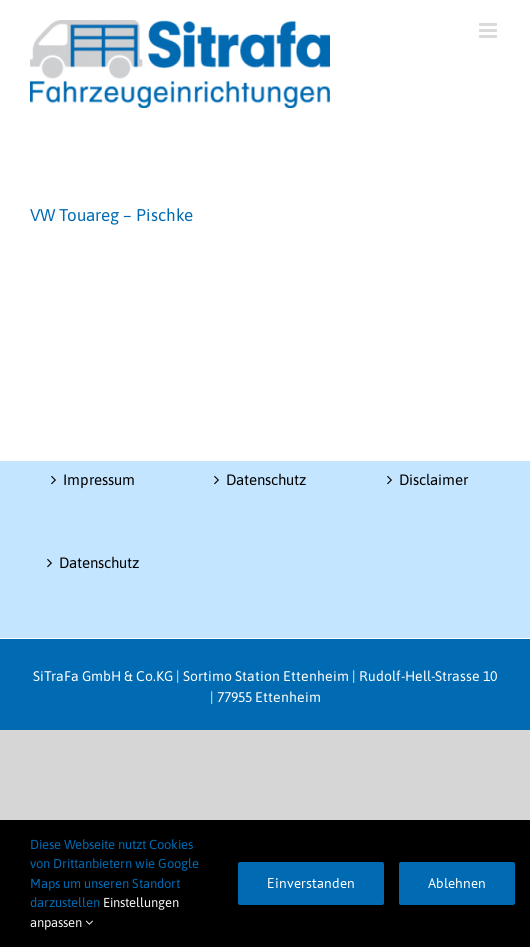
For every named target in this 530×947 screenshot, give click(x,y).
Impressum (99, 479)
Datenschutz (99, 562)
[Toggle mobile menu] (489, 30)
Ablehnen (457, 883)
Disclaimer (433, 479)
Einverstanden (311, 883)
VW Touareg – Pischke (111, 215)
